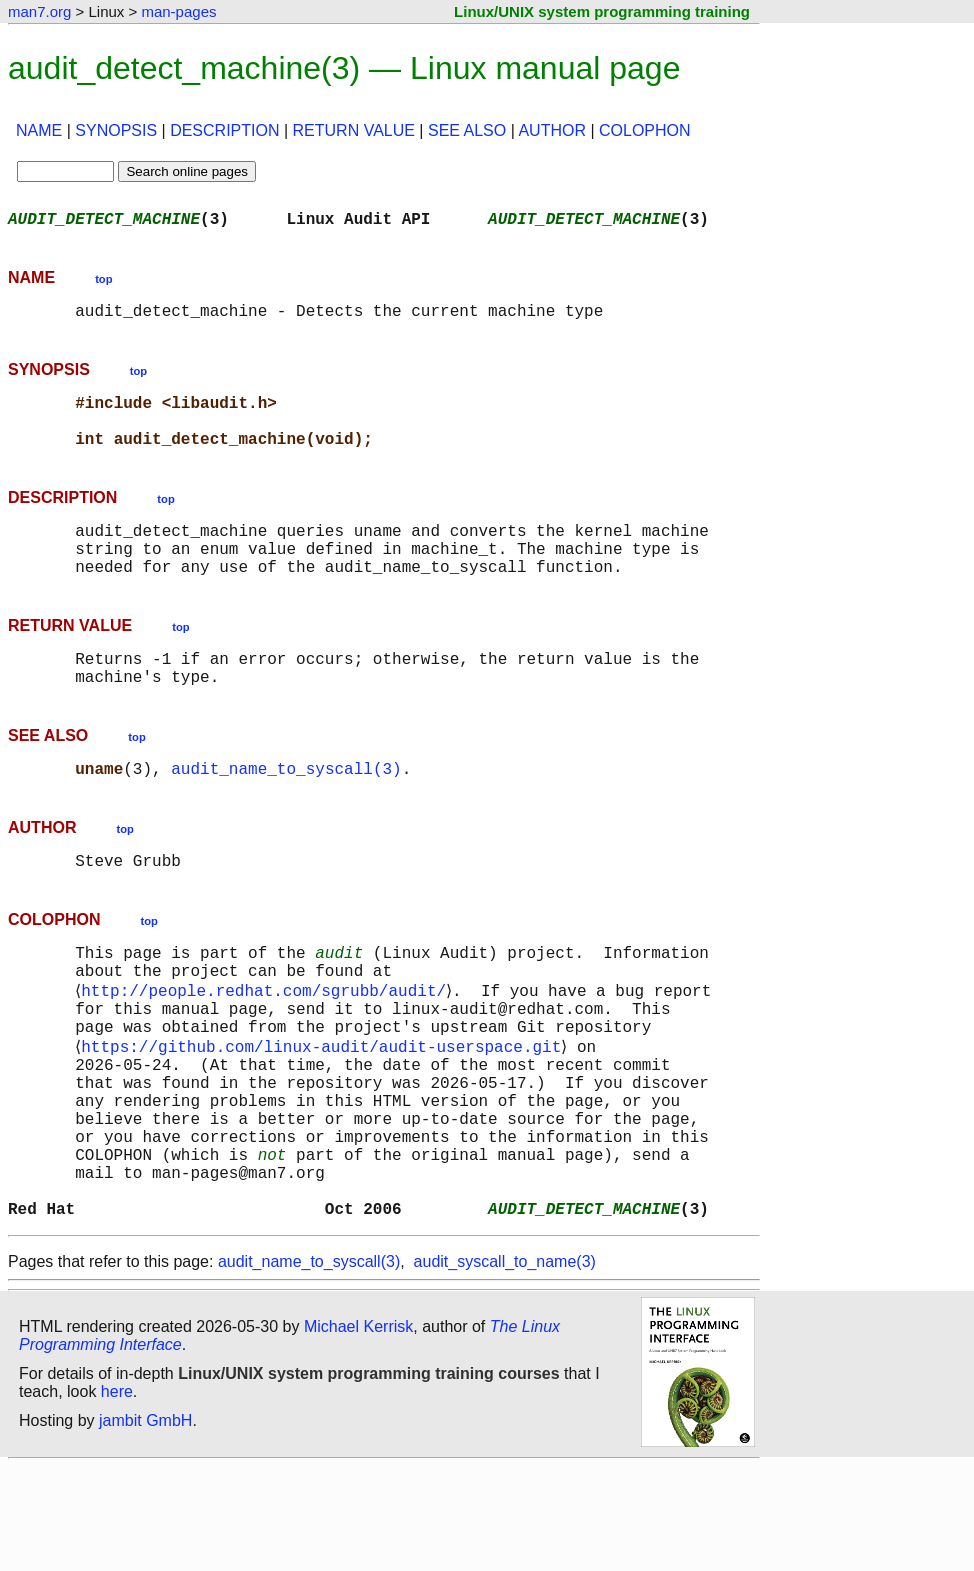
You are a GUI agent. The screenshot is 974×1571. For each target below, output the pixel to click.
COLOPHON (645, 130)
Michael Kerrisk (358, 1430)
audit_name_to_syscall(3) (286, 812)
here (117, 1495)
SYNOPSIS (116, 130)
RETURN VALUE (354, 130)
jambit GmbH (145, 1524)
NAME (39, 130)
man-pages (178, 11)
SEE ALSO (467, 130)
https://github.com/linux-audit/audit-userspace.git (325, 1114)
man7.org (39, 11)
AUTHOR (552, 130)
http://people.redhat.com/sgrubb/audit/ (267, 1048)
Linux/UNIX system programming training (602, 11)
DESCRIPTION (224, 130)
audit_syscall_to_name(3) (505, 1365)
